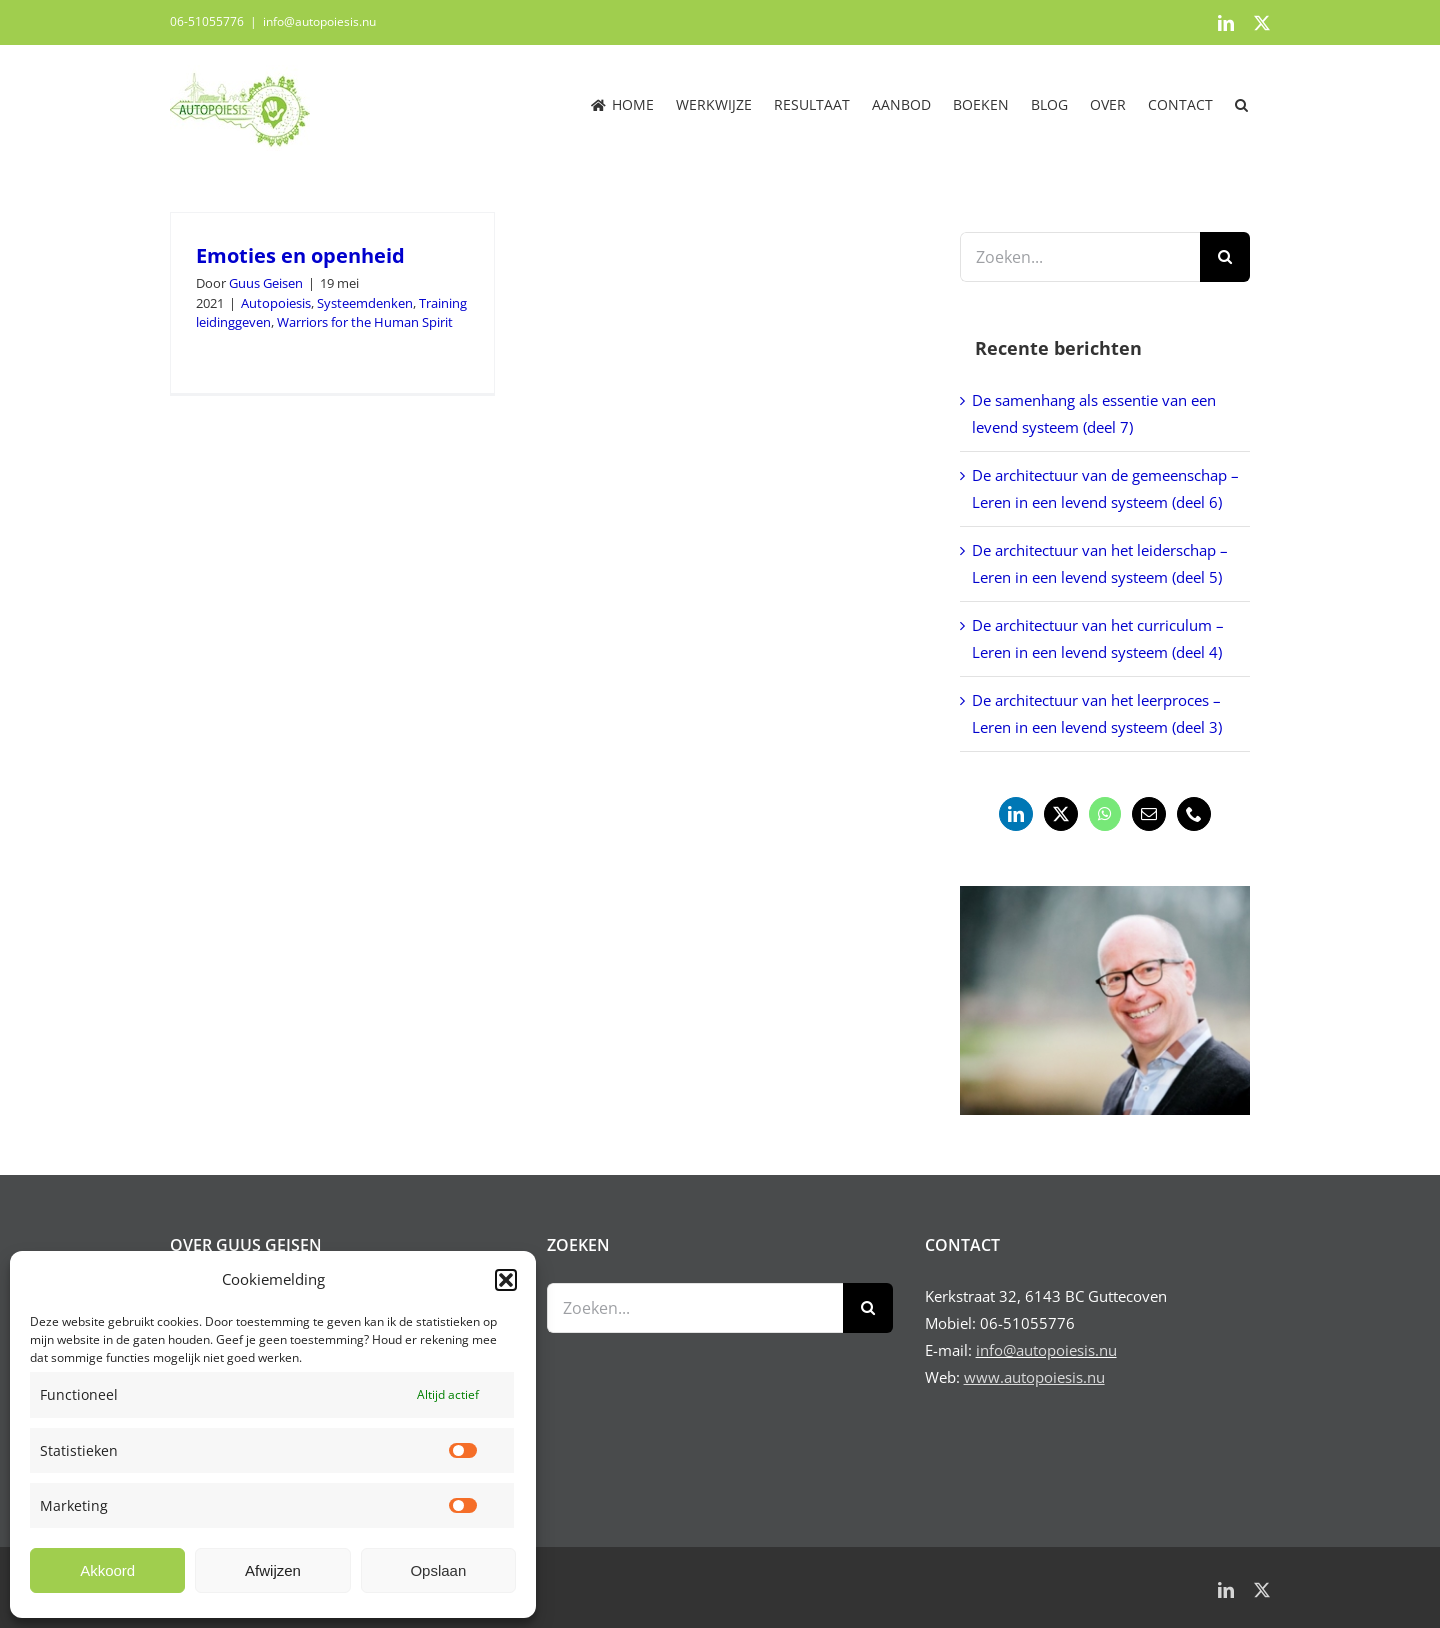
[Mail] (1149, 814)
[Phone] (1194, 814)
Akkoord (107, 1570)
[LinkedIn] (1016, 814)
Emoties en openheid (300, 255)
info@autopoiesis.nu (319, 21)
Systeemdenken (365, 303)
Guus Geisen (266, 283)
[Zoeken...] (1080, 257)
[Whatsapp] (1105, 814)
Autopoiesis (276, 303)
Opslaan (438, 1570)
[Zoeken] (1225, 257)
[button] (506, 1280)
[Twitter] (1061, 814)
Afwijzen (273, 1570)
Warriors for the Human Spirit (365, 322)
